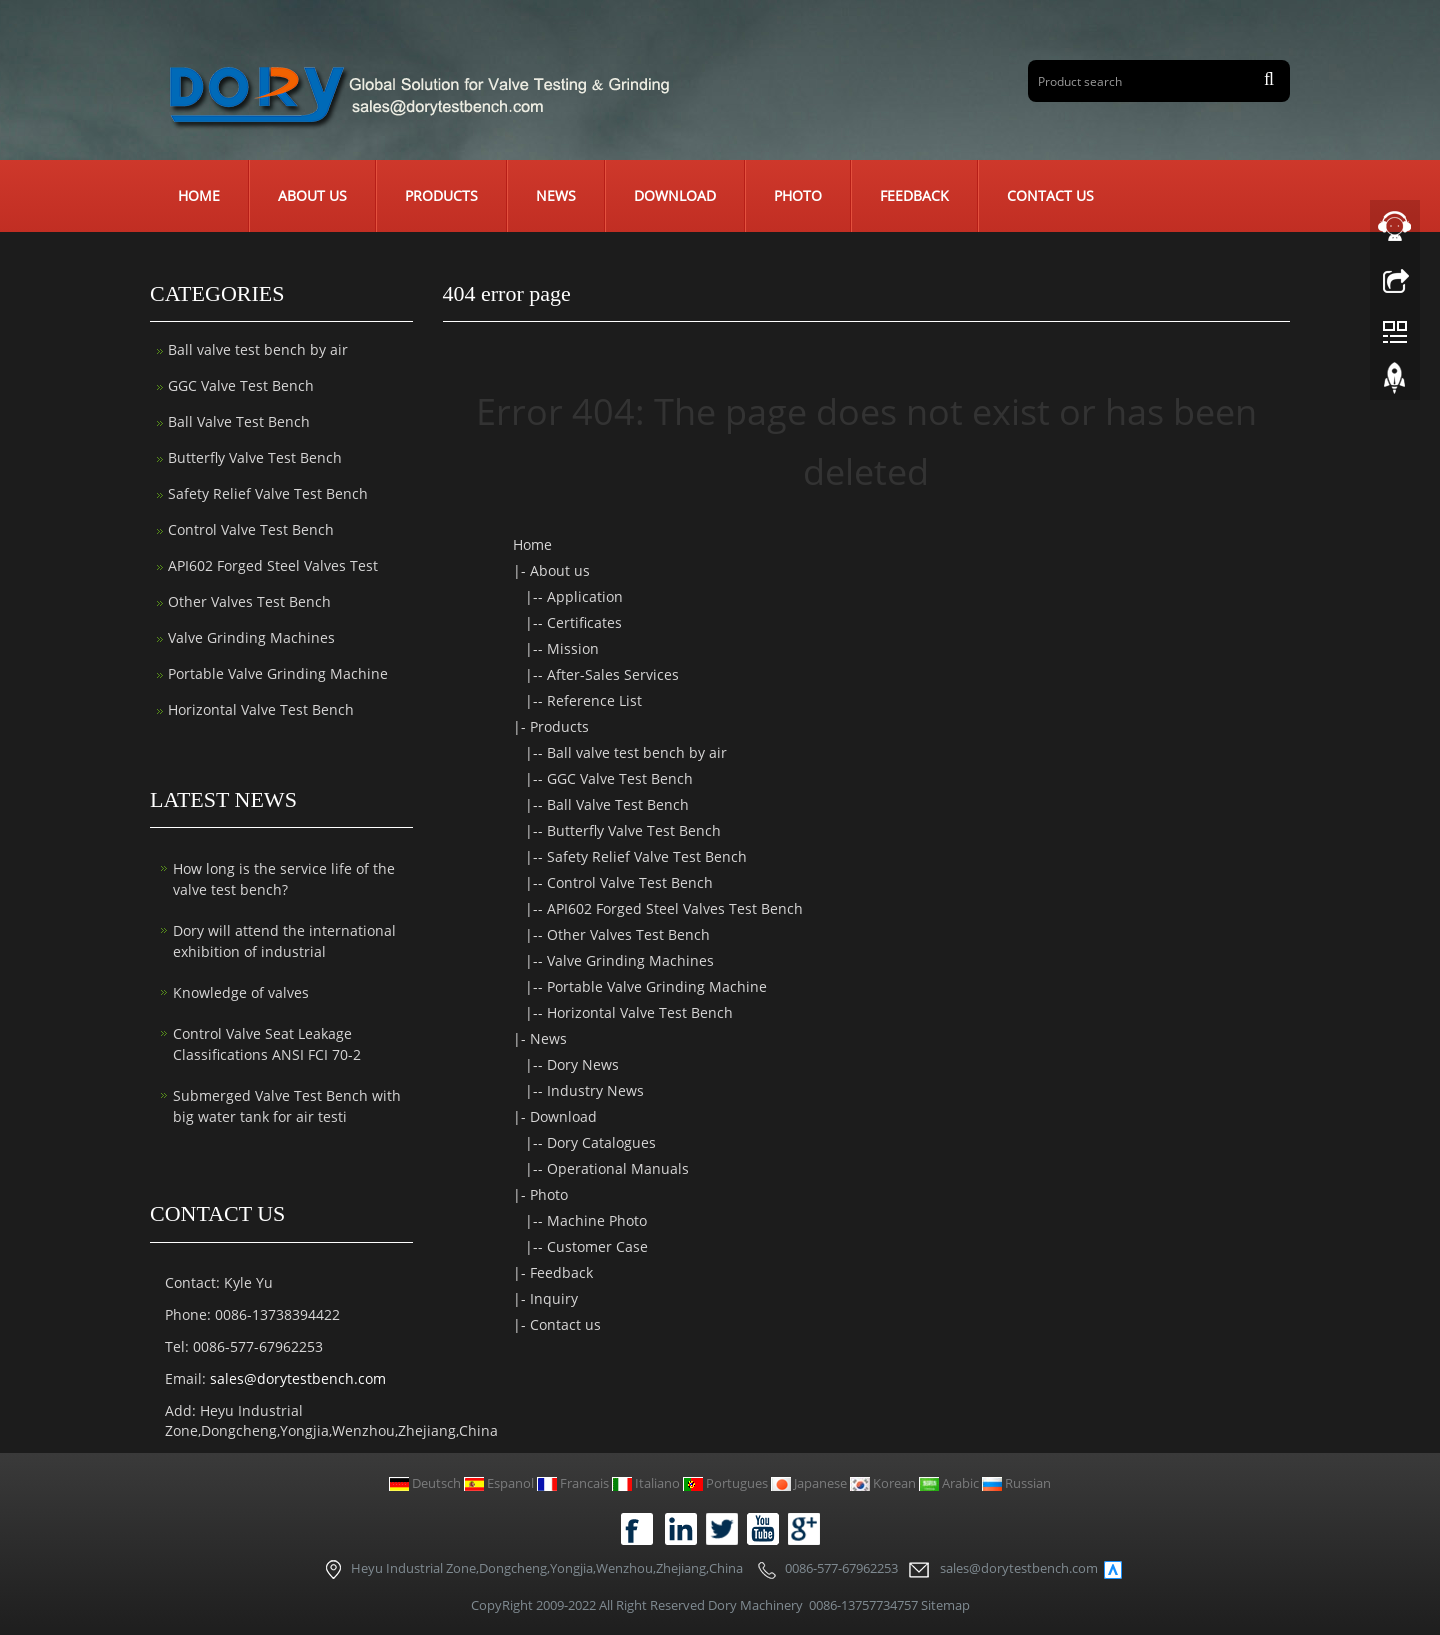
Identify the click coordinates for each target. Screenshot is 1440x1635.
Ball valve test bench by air (637, 752)
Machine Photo (597, 1220)
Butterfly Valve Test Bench (634, 830)
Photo (798, 195)
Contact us (1050, 195)
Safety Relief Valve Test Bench (647, 856)
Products (441, 195)
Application (585, 596)
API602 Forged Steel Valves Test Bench (675, 908)
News (556, 195)
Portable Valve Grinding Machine (657, 986)
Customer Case (597, 1246)
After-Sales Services (613, 674)
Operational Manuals (618, 1168)
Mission (573, 648)
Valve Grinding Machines (630, 960)
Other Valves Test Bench (628, 934)
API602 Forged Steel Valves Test (273, 565)
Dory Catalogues (601, 1142)
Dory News (583, 1064)
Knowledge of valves (241, 992)
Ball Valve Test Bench (618, 804)
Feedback (914, 195)
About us (312, 195)
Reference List (594, 700)
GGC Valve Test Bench (620, 778)
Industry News (595, 1090)
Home (199, 195)
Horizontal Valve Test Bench (640, 1012)
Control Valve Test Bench (630, 882)
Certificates (584, 622)
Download (675, 195)
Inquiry (554, 1298)
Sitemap (945, 1605)
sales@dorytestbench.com (298, 1378)
